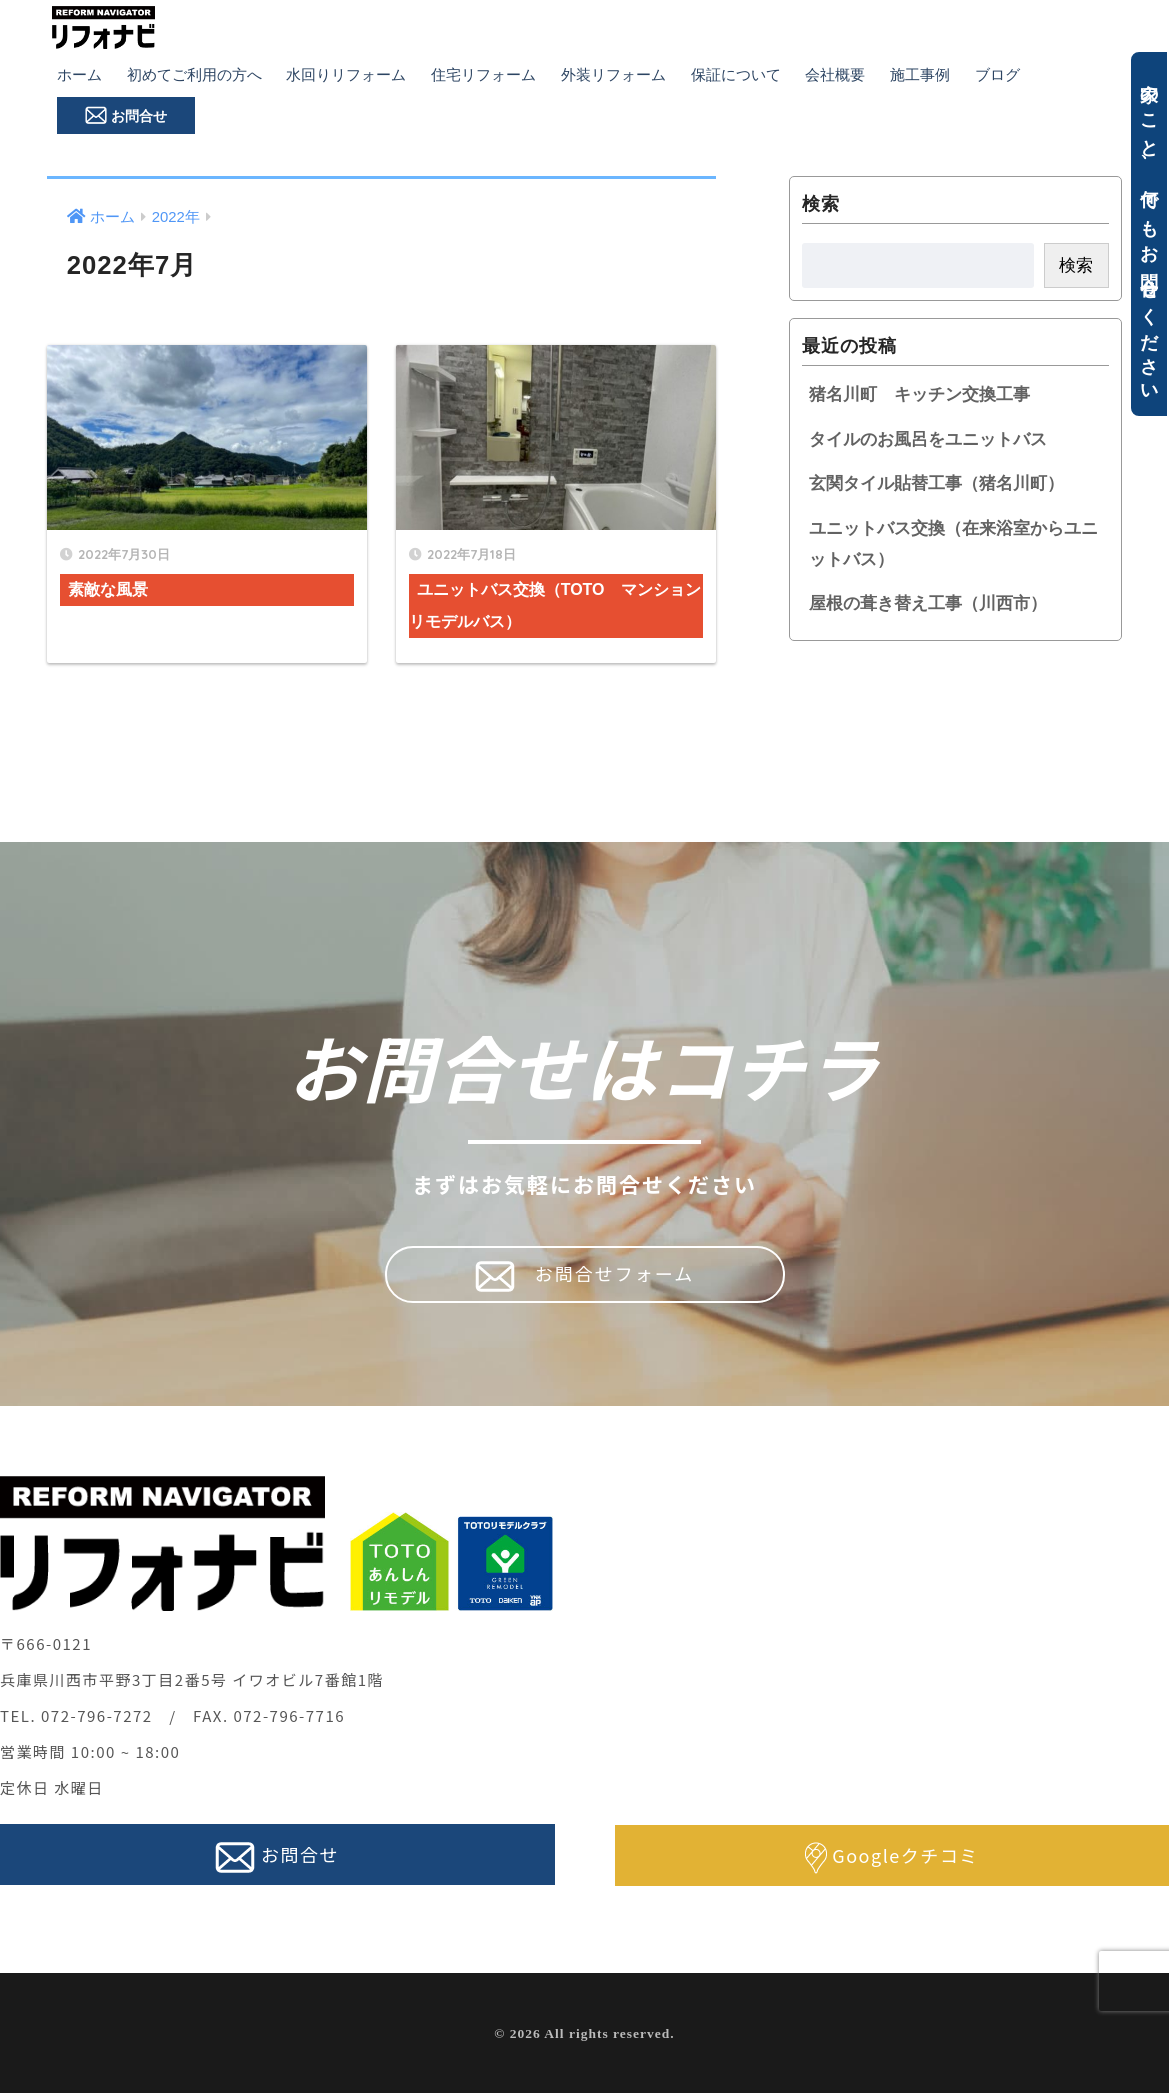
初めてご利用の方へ (194, 74)
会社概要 (835, 74)
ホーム (79, 74)
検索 (821, 203)
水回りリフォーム (346, 74)
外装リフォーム (613, 74)
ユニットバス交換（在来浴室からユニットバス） (953, 544)
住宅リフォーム (483, 74)
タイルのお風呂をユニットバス (928, 439)
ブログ (997, 74)
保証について (736, 74)
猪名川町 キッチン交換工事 (919, 394)
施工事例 (920, 74)
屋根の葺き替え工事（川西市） (928, 603)
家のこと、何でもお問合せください (1149, 234)
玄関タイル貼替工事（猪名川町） (936, 483)
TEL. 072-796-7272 (76, 1715)
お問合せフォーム (584, 1276)
